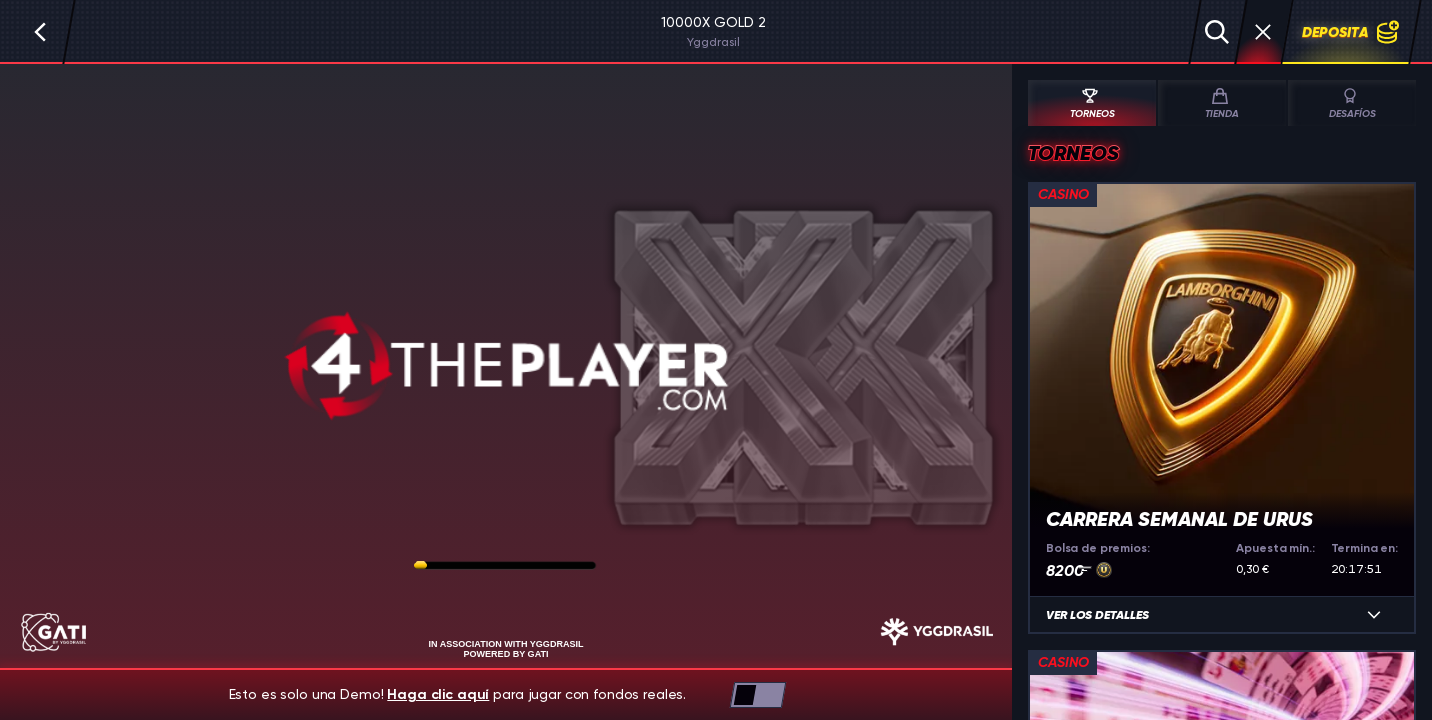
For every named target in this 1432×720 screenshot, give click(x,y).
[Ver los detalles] (1374, 615)
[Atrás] (40, 32)
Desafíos (1352, 104)
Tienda (1219, 104)
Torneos (1090, 104)
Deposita (1351, 32)
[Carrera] (1263, 32)
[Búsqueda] (1217, 32)
